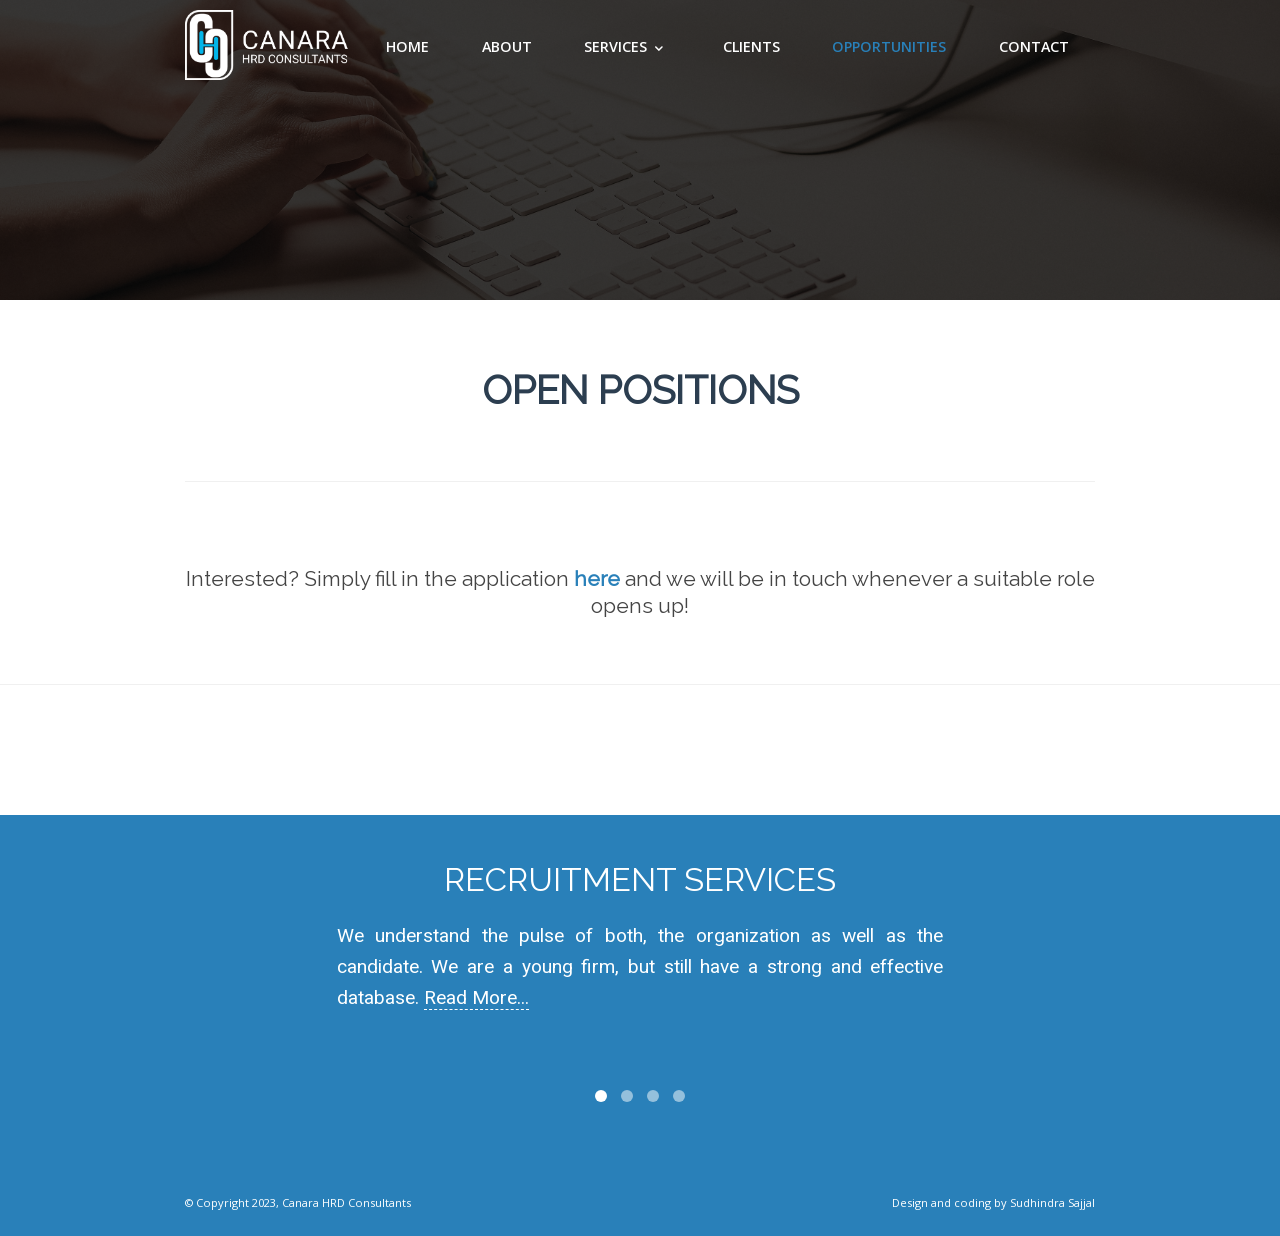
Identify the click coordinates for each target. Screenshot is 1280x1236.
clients (751, 46)
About (507, 46)
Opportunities (889, 46)
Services (615, 46)
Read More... (476, 997)
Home (407, 46)
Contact (1034, 46)
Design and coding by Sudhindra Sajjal (993, 1202)
